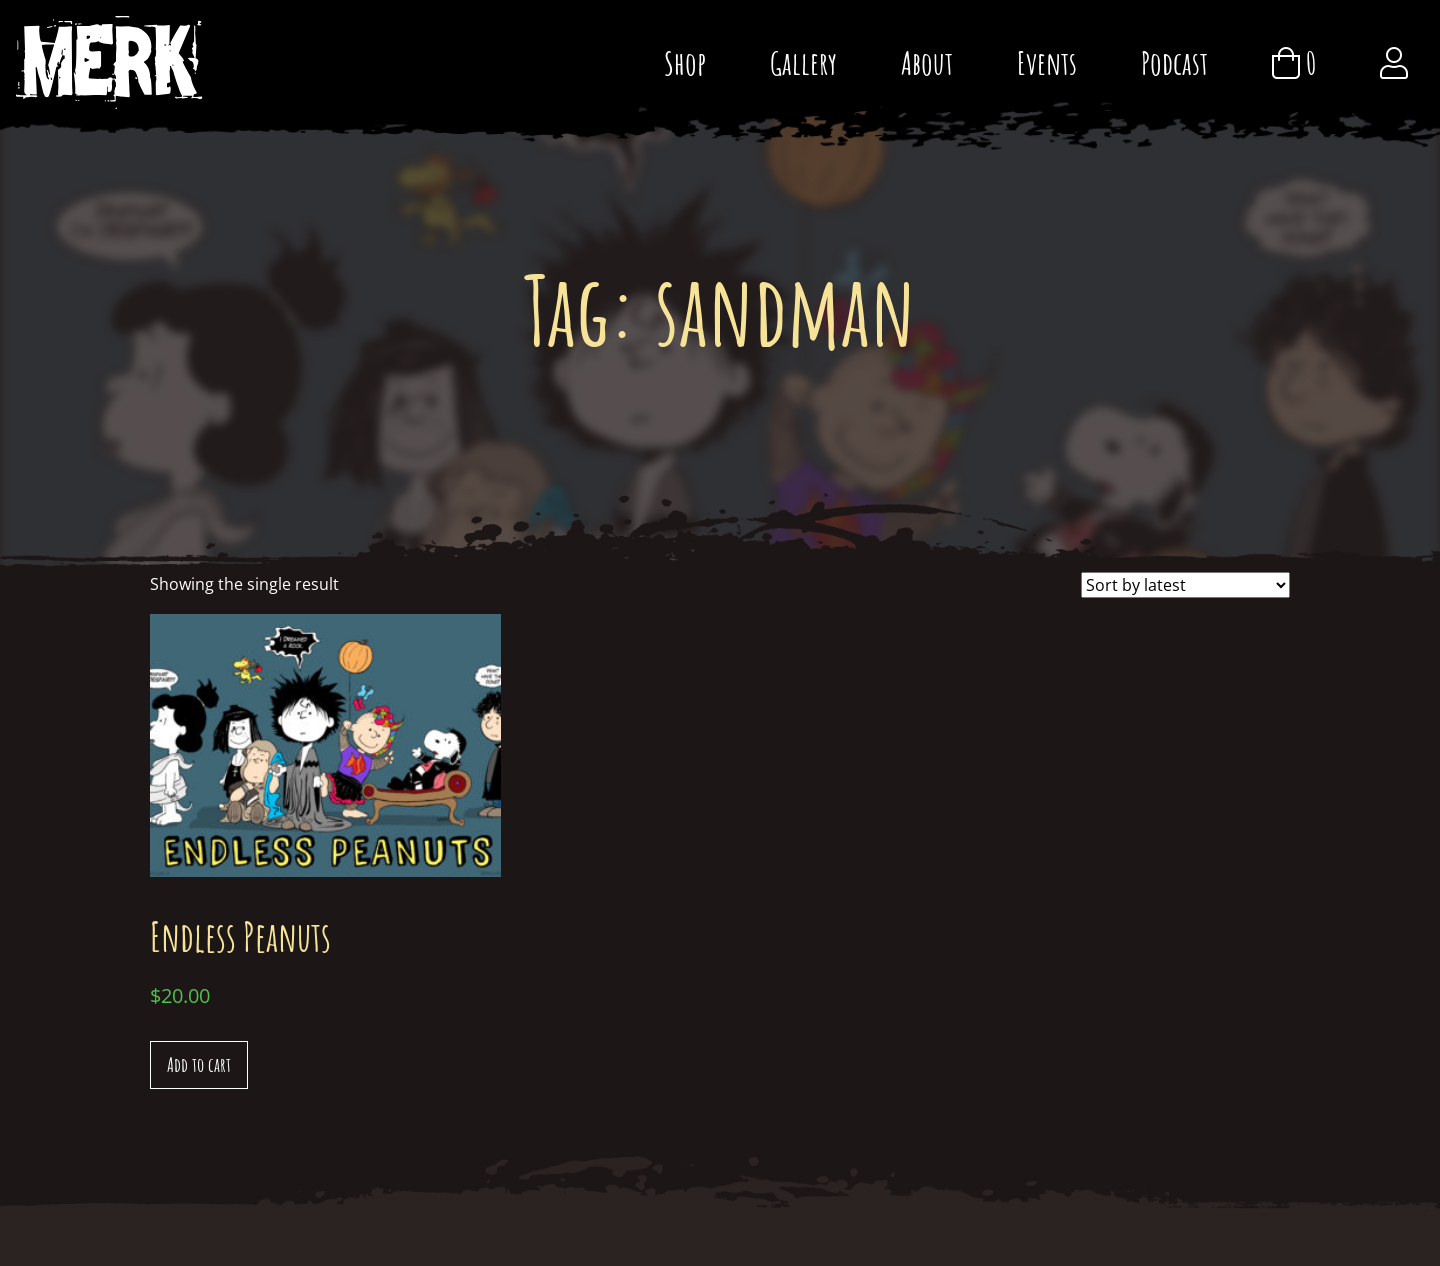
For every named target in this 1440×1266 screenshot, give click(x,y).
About (927, 62)
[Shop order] (1185, 585)
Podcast (1174, 62)
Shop (685, 62)
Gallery (803, 62)
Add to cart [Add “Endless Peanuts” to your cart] (199, 1064)
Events (1047, 62)
